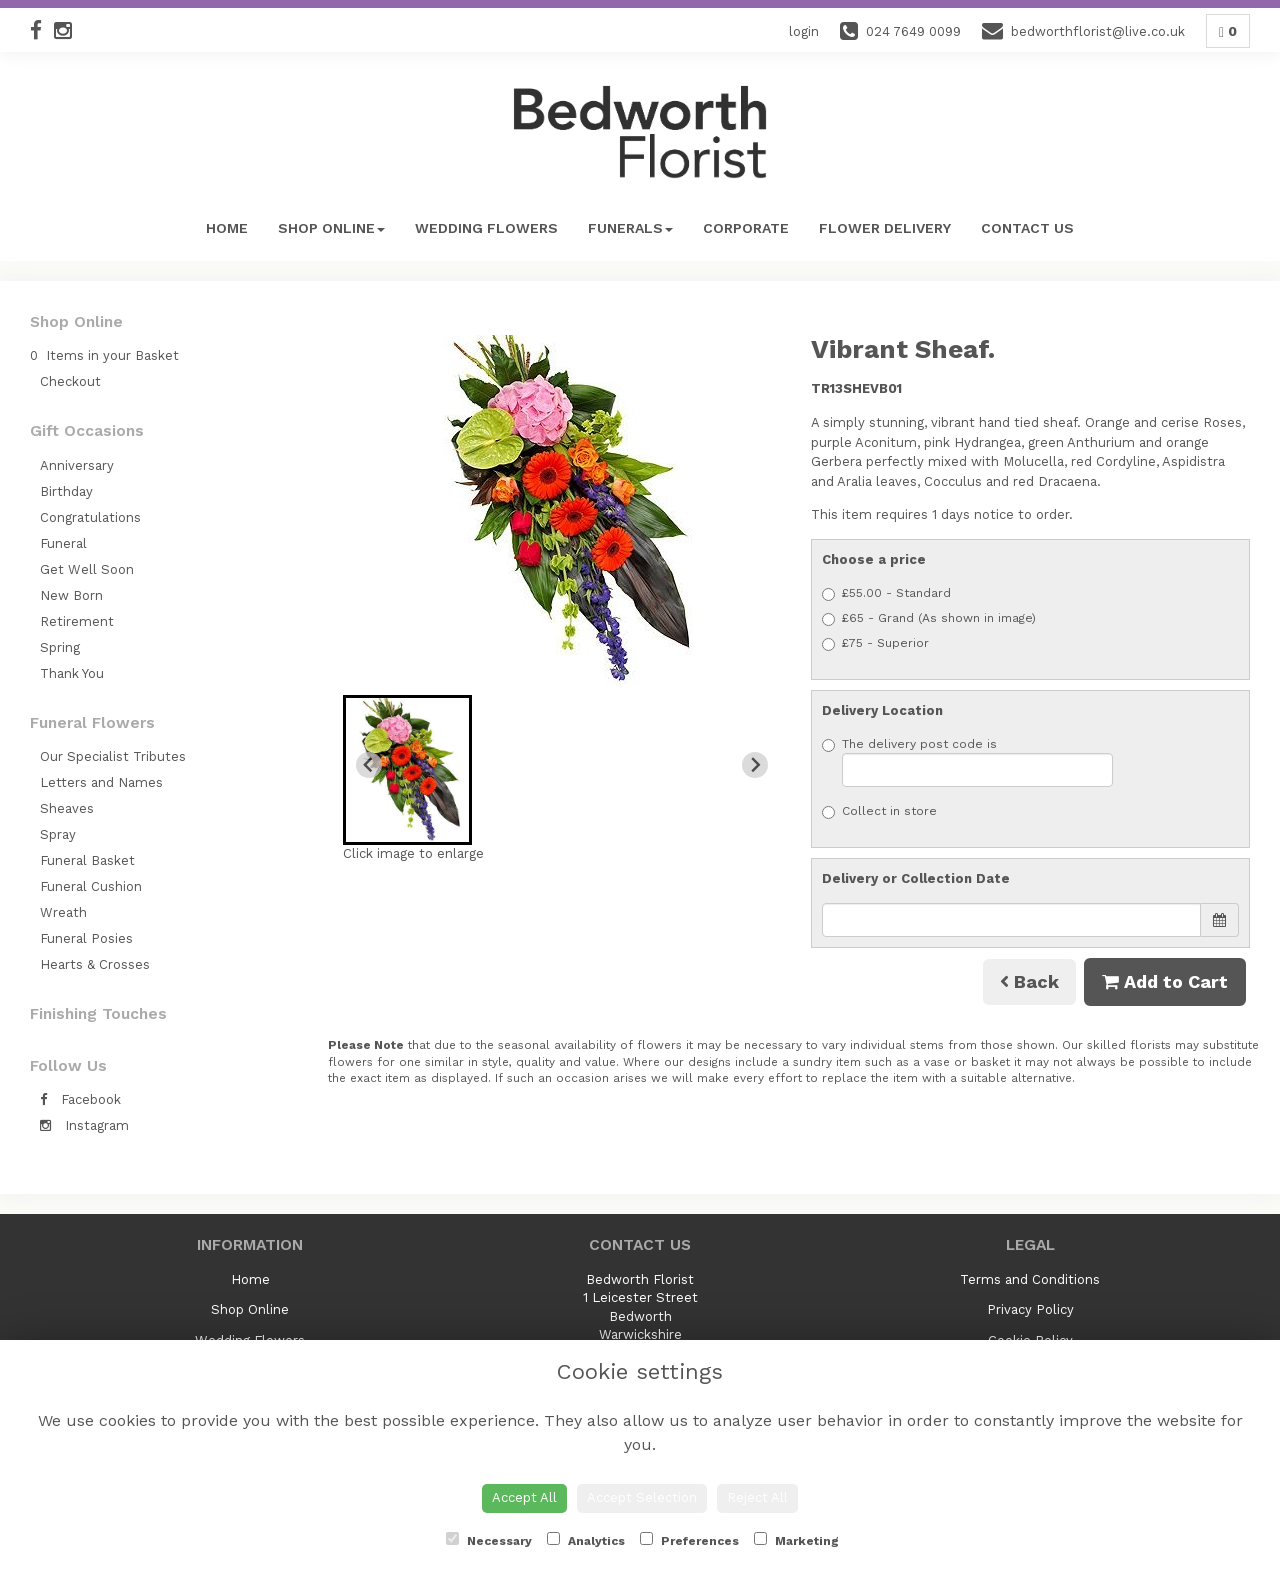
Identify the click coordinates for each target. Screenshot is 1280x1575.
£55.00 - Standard (886, 593)
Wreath (63, 912)
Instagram (84, 1125)
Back (1029, 981)
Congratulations (90, 517)
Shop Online (331, 228)
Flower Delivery (885, 228)
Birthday (66, 491)
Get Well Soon (87, 569)
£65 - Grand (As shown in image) (929, 618)
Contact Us (1027, 228)
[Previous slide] (369, 765)
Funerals (630, 228)
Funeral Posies (86, 938)
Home (227, 228)
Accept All (524, 1497)
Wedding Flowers (486, 228)
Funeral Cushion (91, 886)
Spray (58, 834)
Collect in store (879, 811)
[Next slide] (755, 765)
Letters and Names (101, 782)
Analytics (586, 1540)
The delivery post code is (967, 762)
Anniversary (77, 465)
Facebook (80, 1099)
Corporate (746, 228)
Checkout (70, 381)
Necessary (489, 1540)
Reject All (757, 1497)
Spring (60, 647)
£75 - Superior (875, 643)
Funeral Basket (87, 860)
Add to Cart (1165, 981)
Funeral (63, 543)
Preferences (689, 1540)
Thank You (72, 673)
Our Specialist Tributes (113, 756)
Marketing (796, 1540)
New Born (71, 595)
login (804, 31)
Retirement (77, 621)
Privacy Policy (1030, 1309)
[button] (407, 770)
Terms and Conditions (1030, 1279)
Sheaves (67, 808)
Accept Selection (642, 1497)
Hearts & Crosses (95, 964)
